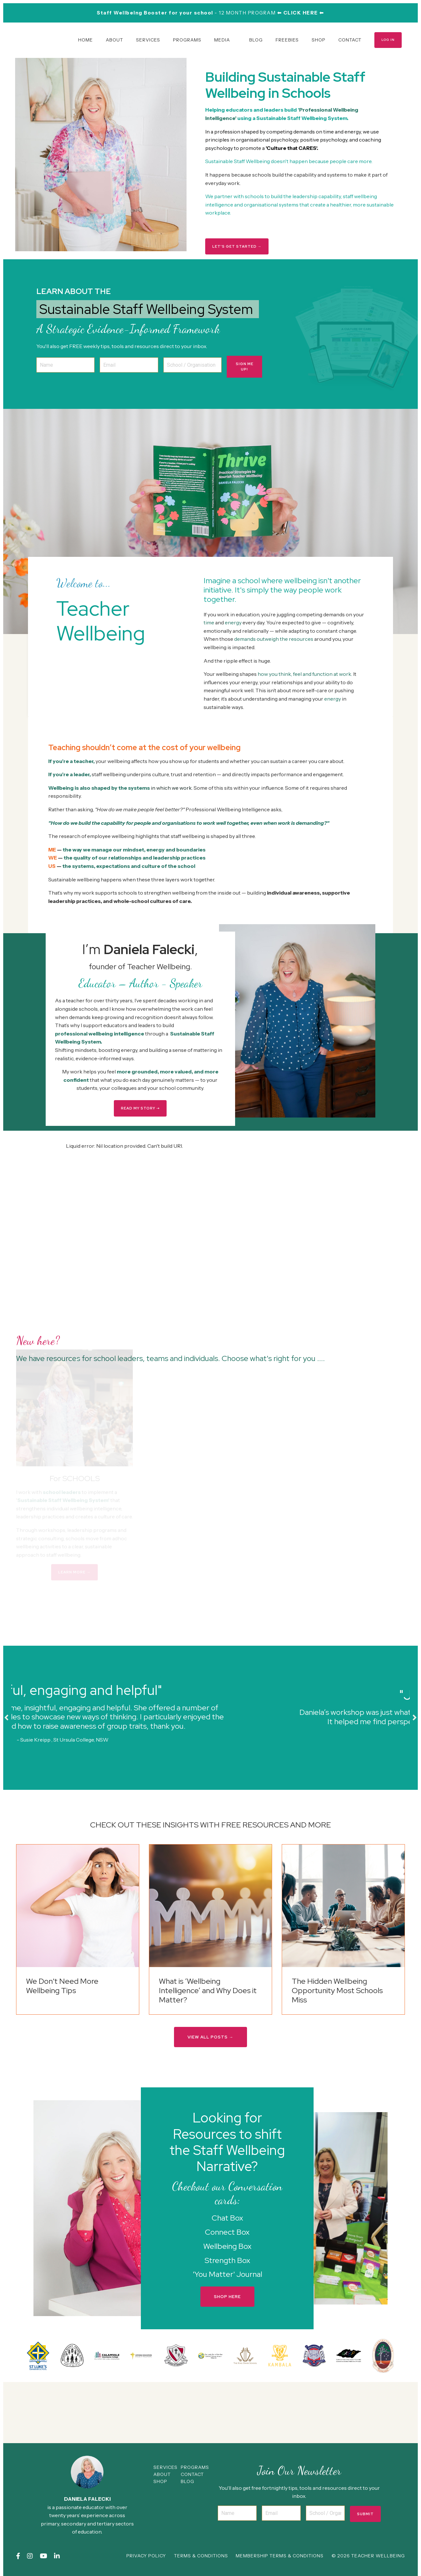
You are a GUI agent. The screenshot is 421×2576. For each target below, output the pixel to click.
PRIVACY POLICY (146, 2558)
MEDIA (222, 40)
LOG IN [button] (388, 40)
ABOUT (114, 40)
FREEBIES (287, 40)
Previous (6, 1719)
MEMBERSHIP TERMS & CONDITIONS (280, 2558)
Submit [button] (365, 2516)
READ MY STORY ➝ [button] (140, 1108)
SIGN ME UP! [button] (244, 366)
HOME (85, 40)
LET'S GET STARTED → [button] (236, 246)
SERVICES (148, 40)
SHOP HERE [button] (227, 2299)
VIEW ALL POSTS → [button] (210, 2039)
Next (414, 1719)
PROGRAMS (187, 40)
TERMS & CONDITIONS (201, 2558)
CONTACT (350, 40)
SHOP (318, 40)
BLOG (256, 40)
